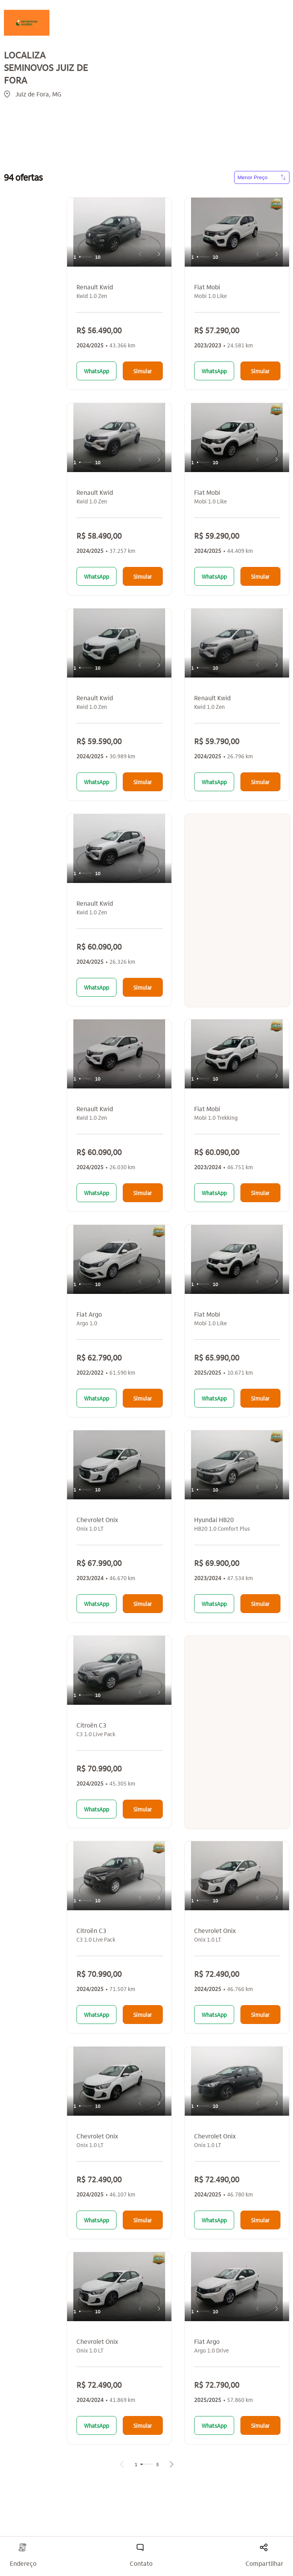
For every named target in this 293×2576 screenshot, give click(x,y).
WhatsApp (96, 370)
